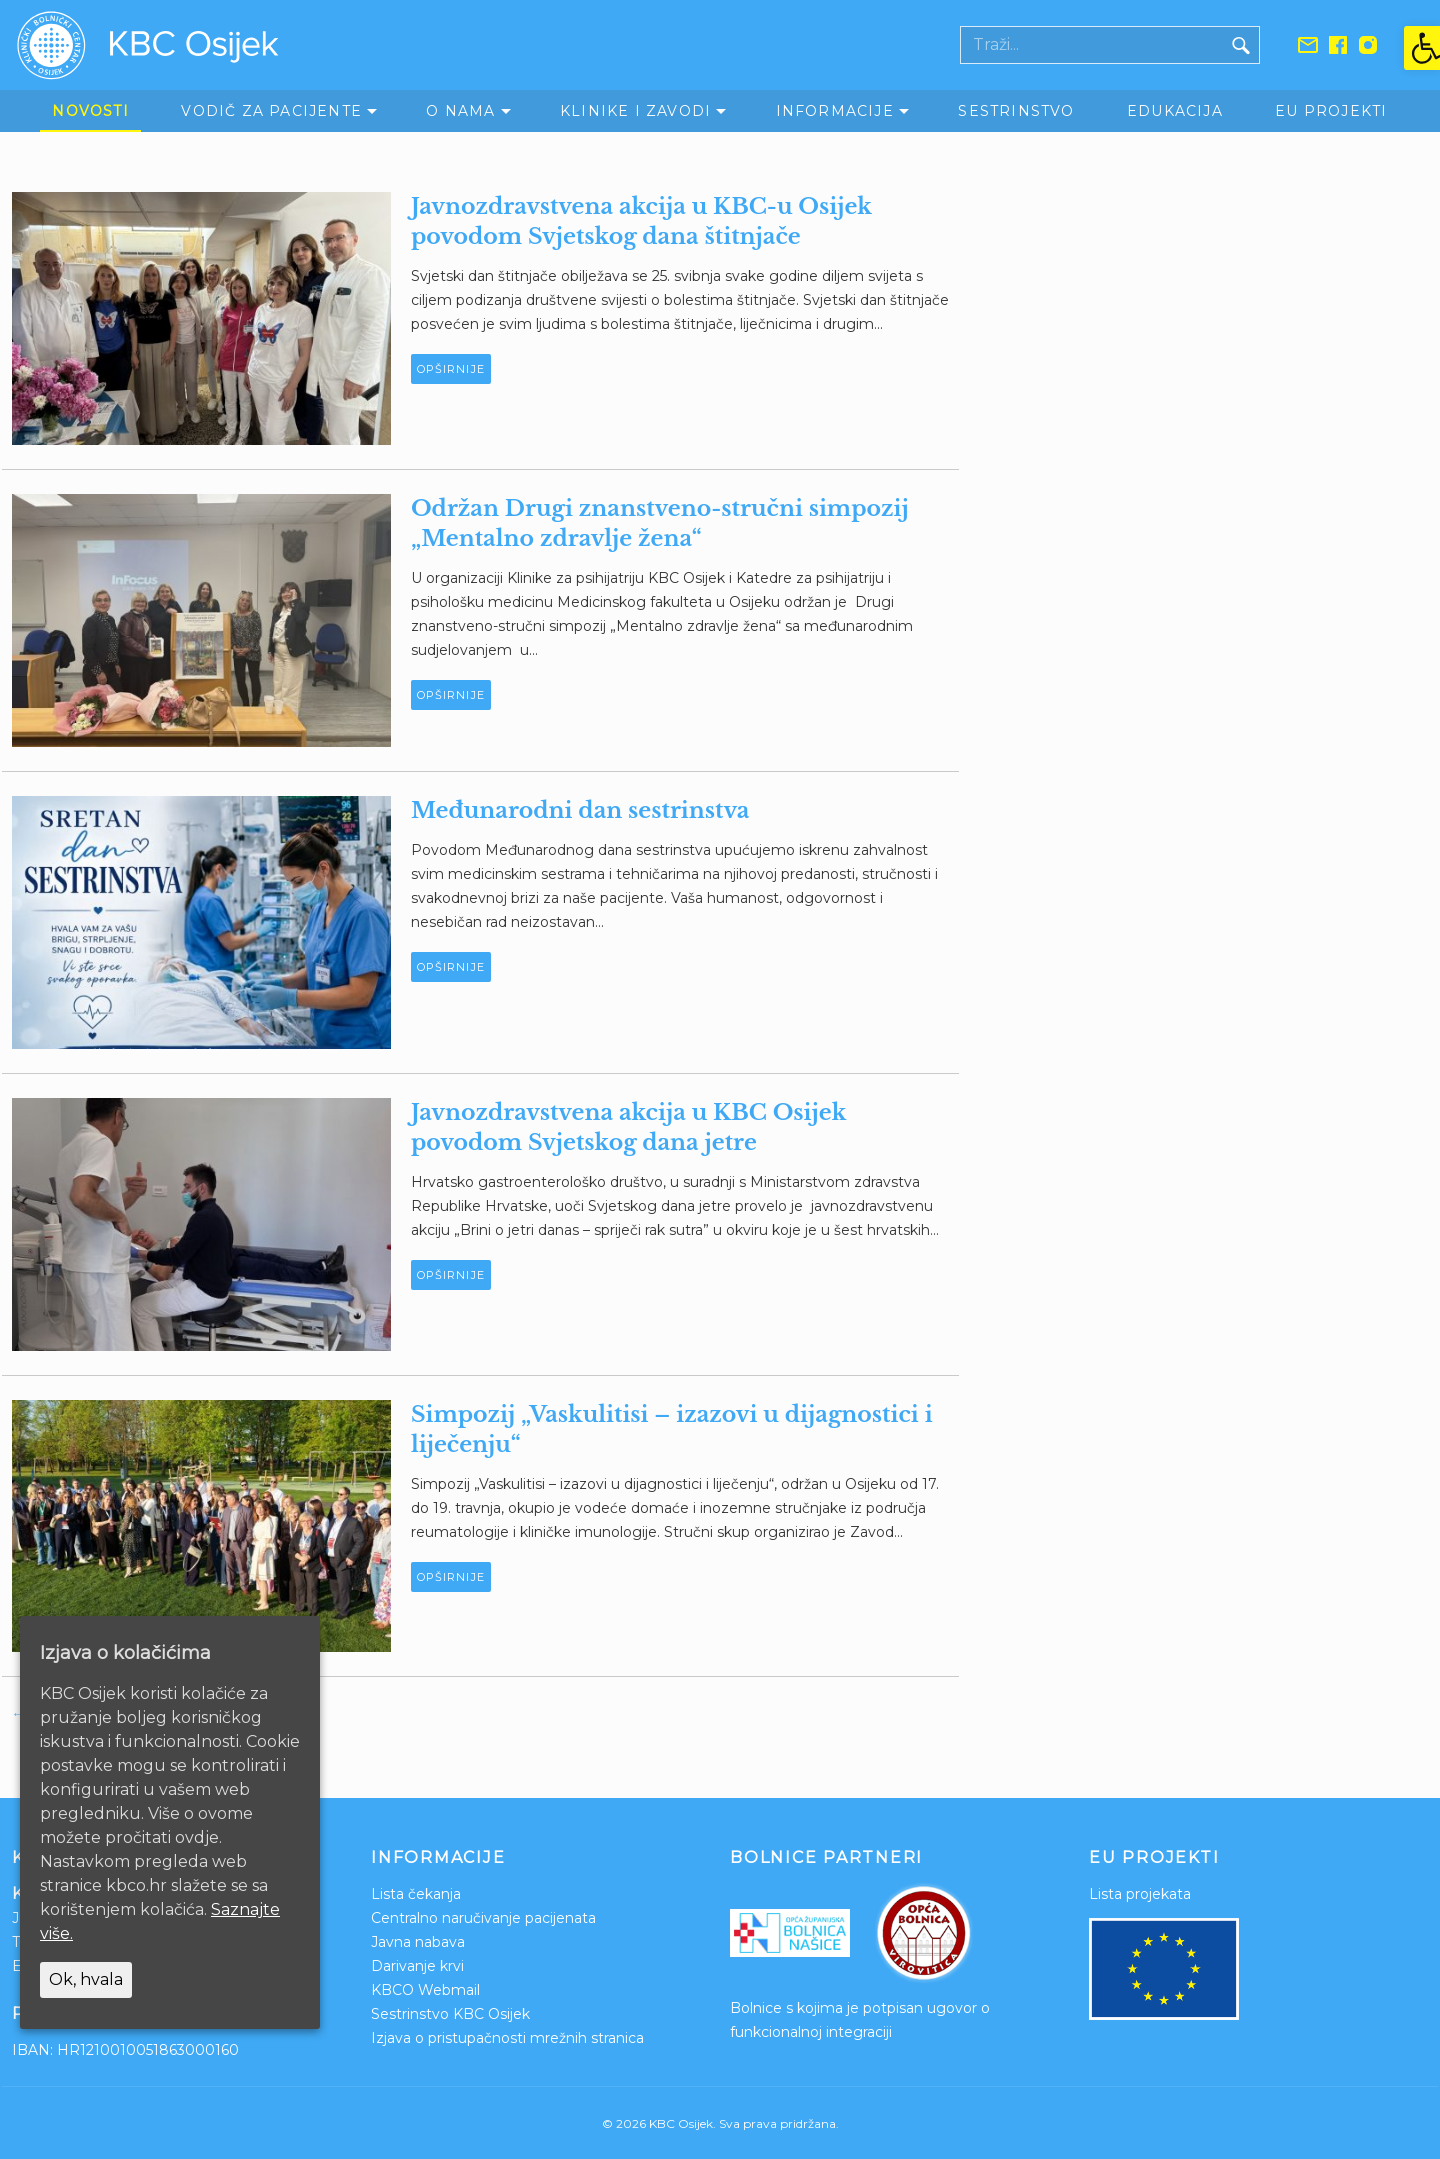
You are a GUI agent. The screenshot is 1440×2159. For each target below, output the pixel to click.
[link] (1422, 48)
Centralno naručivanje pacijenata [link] (483, 1918)
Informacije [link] (835, 111)
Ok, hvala (86, 1979)
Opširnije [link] (451, 369)
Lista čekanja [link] (416, 1894)
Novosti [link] (90, 111)
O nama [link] (460, 111)
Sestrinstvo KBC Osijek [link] (450, 2014)
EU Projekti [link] (1331, 111)
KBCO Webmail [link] (425, 1990)
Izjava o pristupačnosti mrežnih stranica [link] (507, 2038)
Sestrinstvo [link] (1016, 111)
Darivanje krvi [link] (417, 1966)
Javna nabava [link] (418, 1942)
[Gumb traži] (1241, 45)
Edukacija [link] (1175, 111)
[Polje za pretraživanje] (1092, 45)
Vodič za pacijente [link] (271, 111)
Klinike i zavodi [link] (635, 111)
